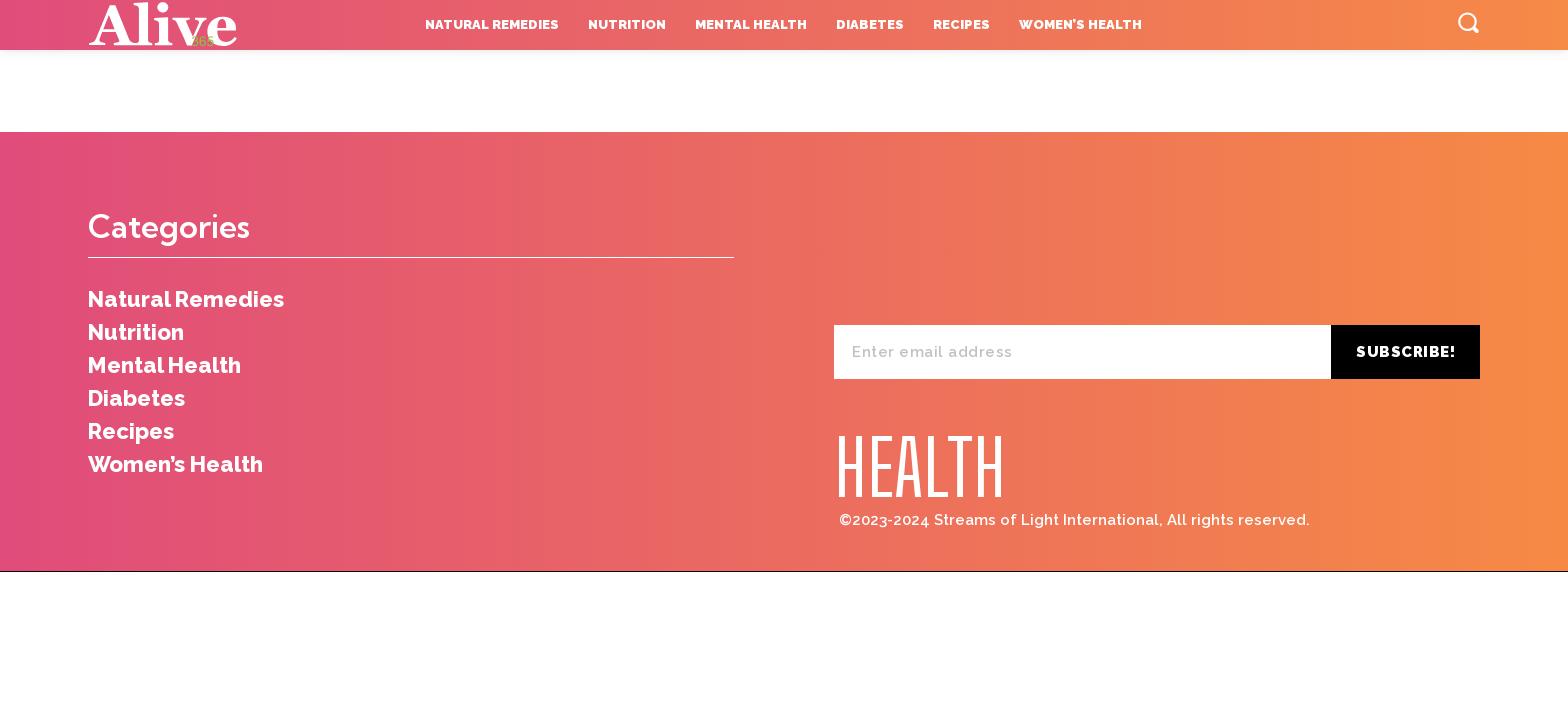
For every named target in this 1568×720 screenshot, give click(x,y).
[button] (1468, 22)
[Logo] (211, 25)
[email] (1082, 352)
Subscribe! (1405, 352)
